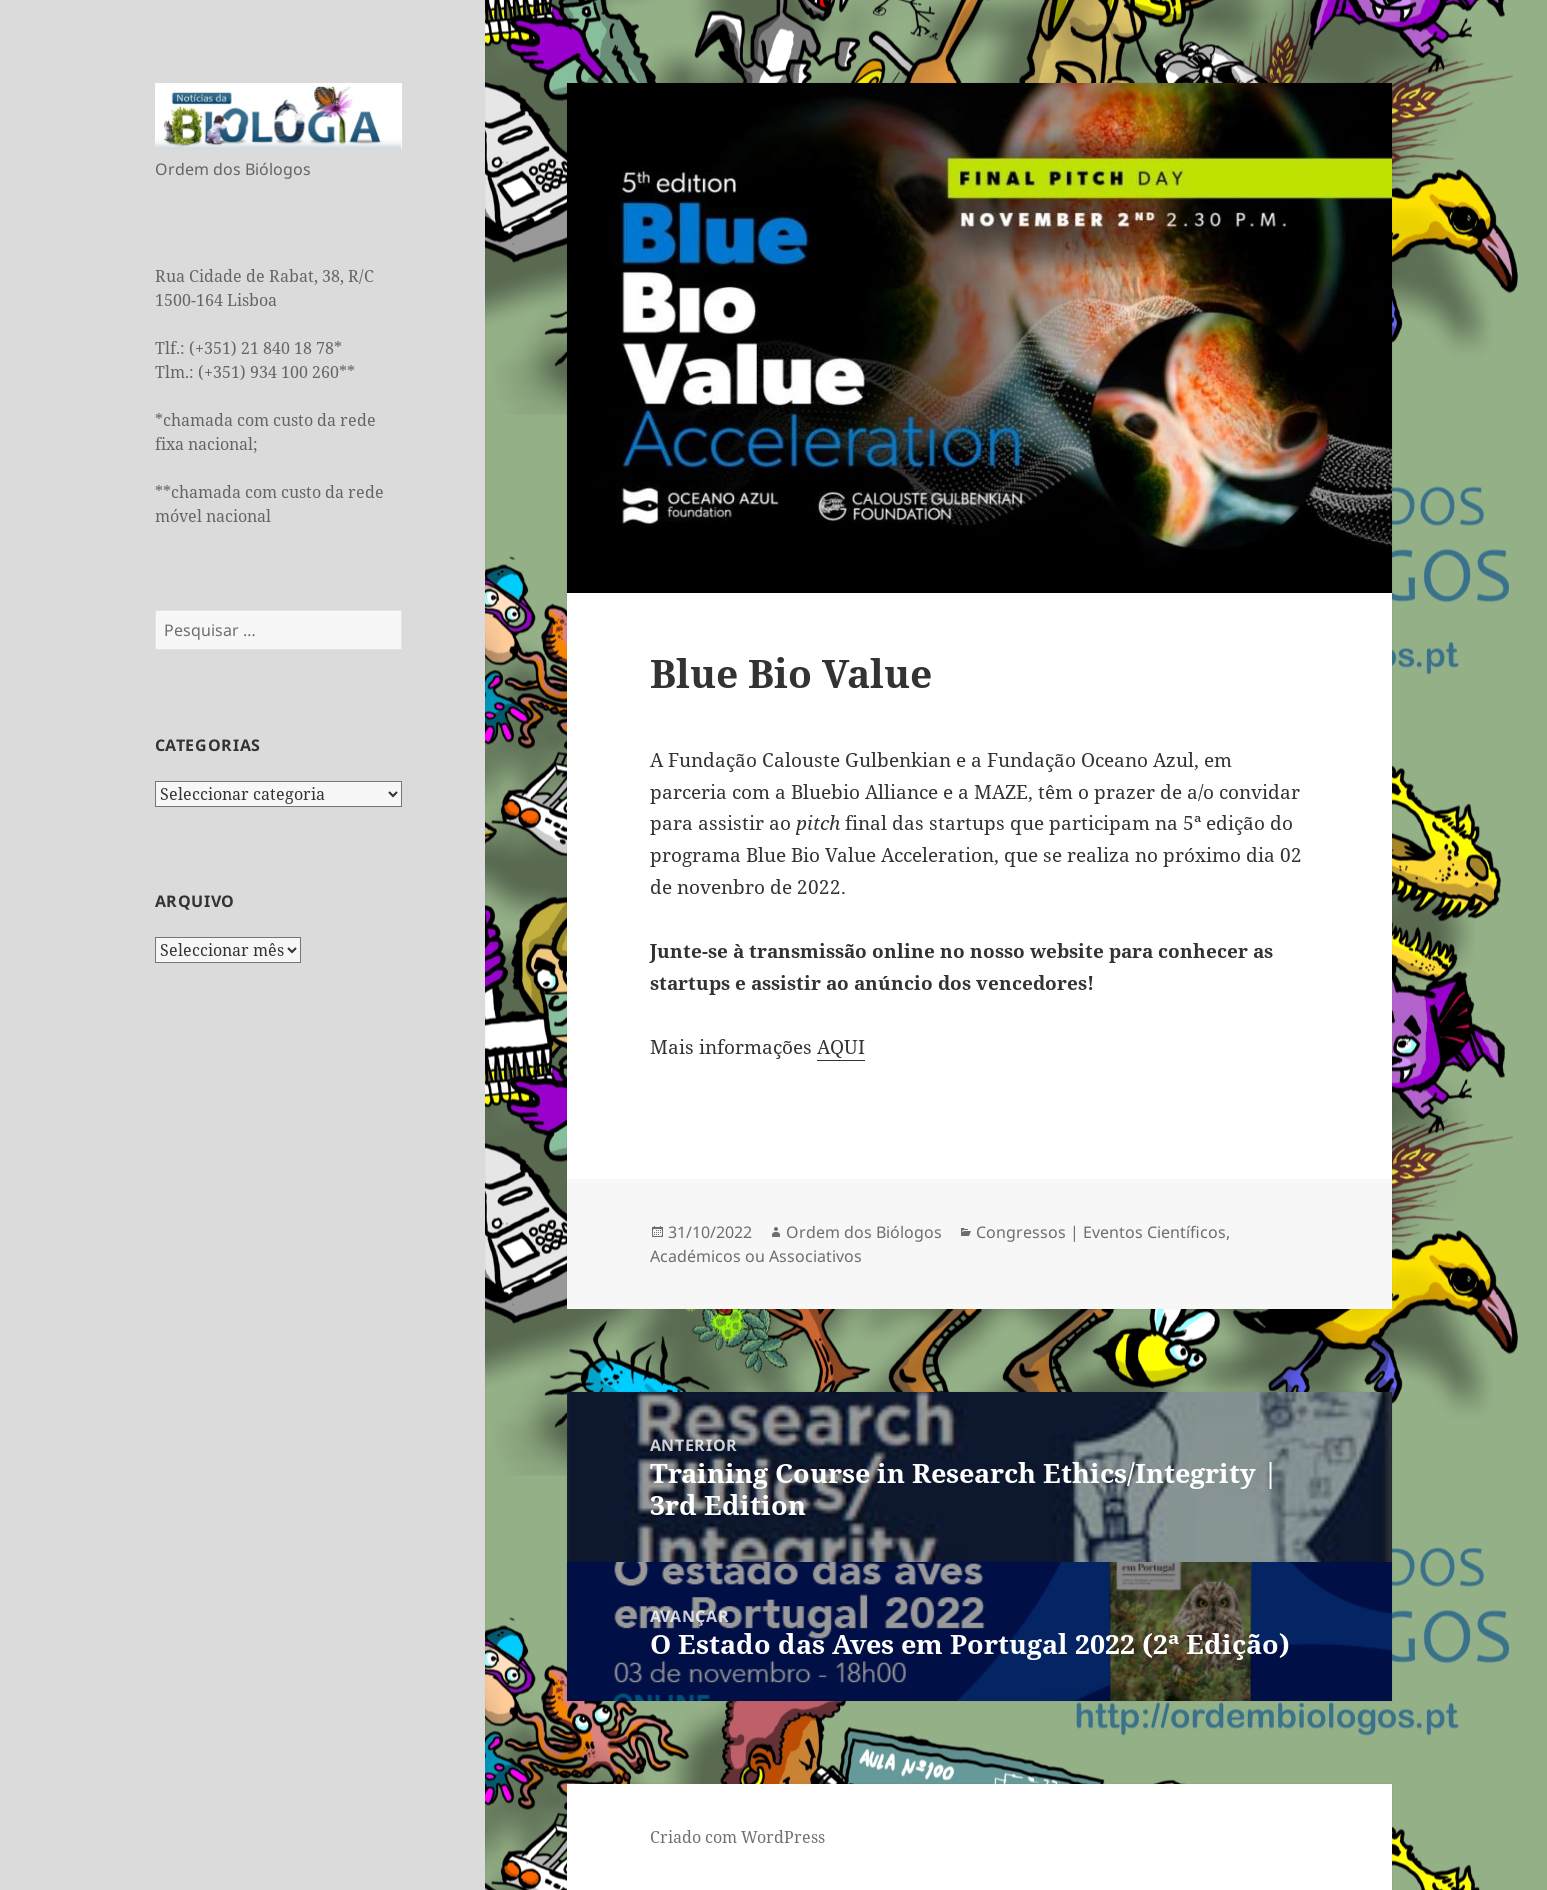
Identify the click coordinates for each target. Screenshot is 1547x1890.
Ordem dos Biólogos (864, 1232)
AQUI (841, 1047)
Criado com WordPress (737, 1837)
